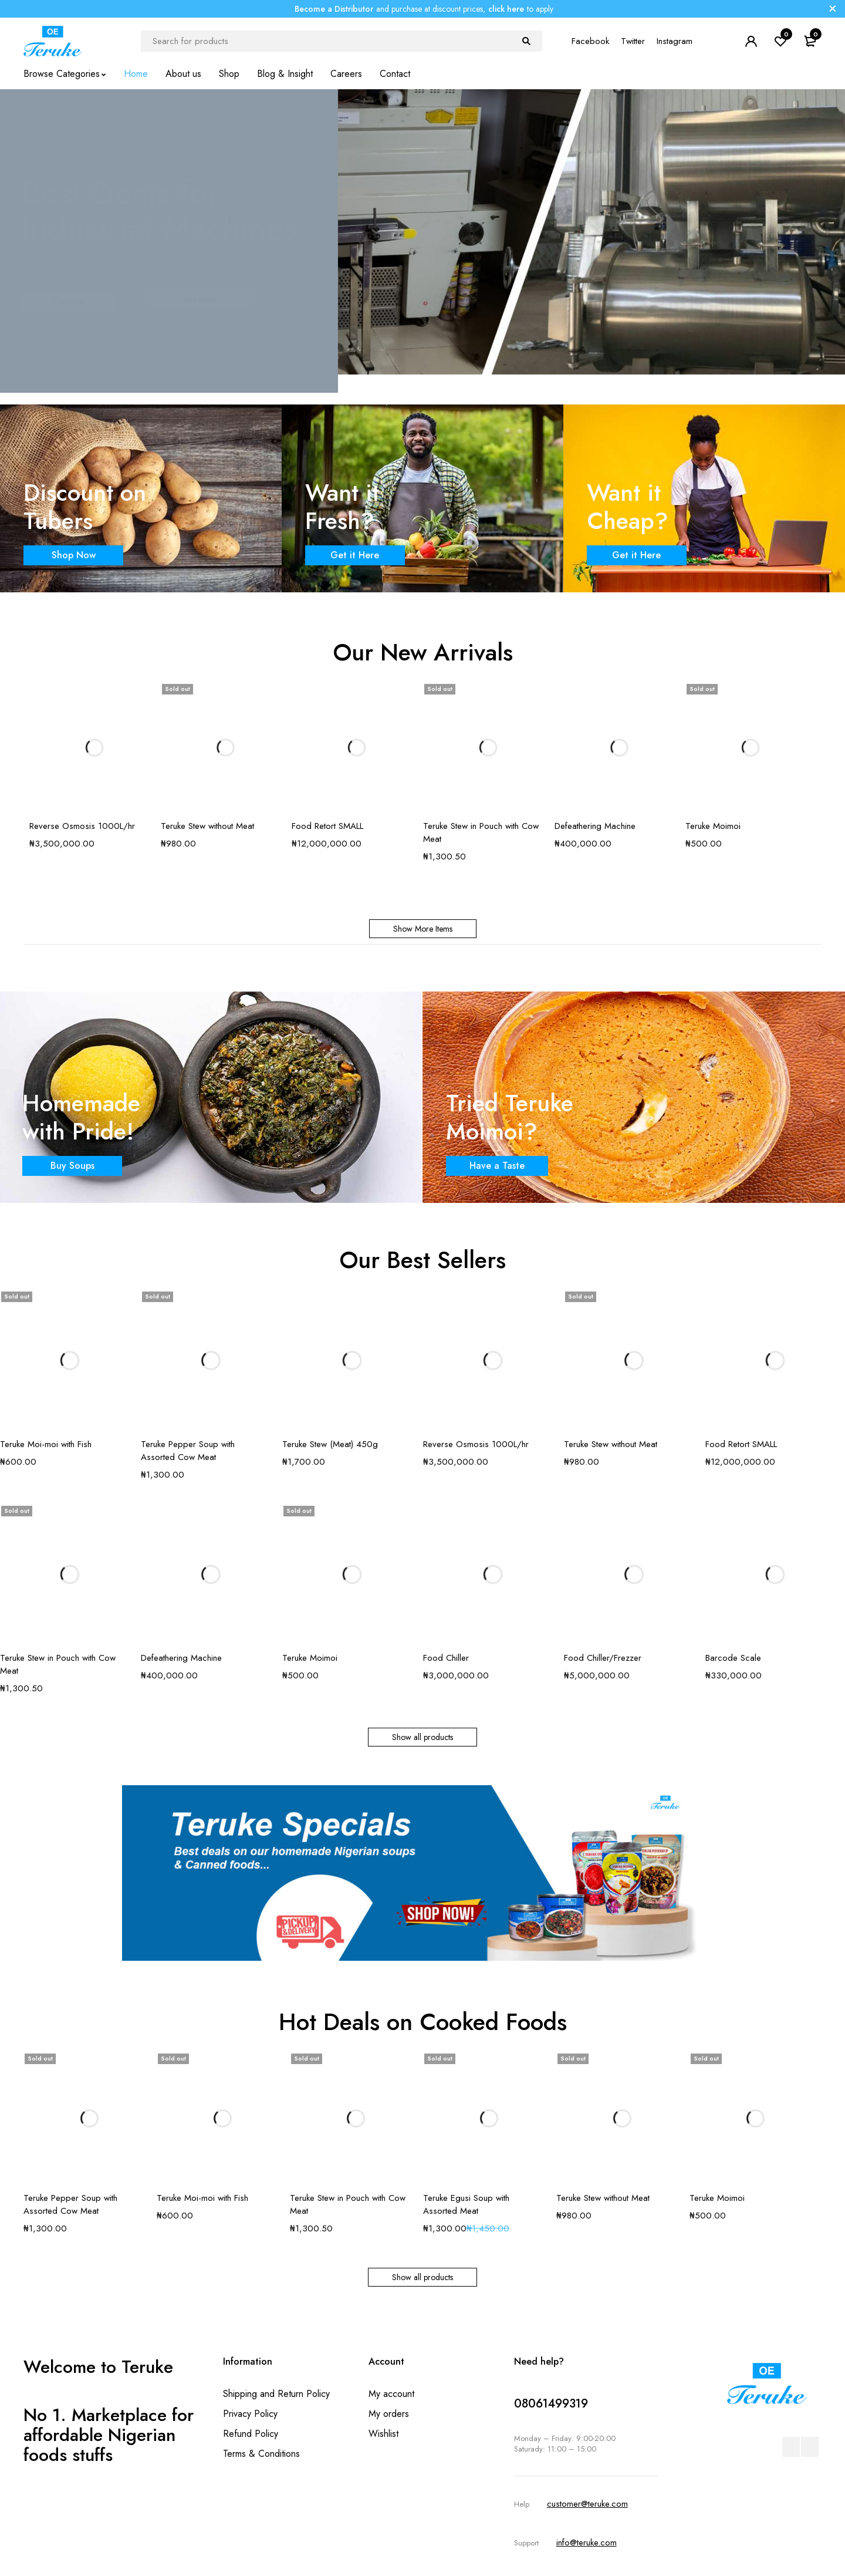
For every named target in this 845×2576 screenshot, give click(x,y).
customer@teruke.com (587, 2503)
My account (391, 2393)
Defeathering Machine (595, 826)
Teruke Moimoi (713, 826)
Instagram (674, 41)
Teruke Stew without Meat (207, 826)
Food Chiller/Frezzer (602, 1657)
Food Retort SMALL (327, 826)
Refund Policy (250, 2433)
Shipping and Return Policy (276, 2393)
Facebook (590, 41)
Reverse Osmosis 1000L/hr (82, 826)
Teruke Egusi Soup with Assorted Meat (466, 2204)
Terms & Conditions (261, 2453)
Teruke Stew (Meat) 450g (330, 1444)
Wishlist (383, 2433)
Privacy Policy (250, 2413)
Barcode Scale (733, 1657)
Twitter (633, 41)
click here (506, 9)
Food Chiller (446, 1657)
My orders (389, 2413)
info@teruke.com (586, 2542)
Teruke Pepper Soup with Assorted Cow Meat (188, 1451)
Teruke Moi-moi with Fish (46, 1444)
